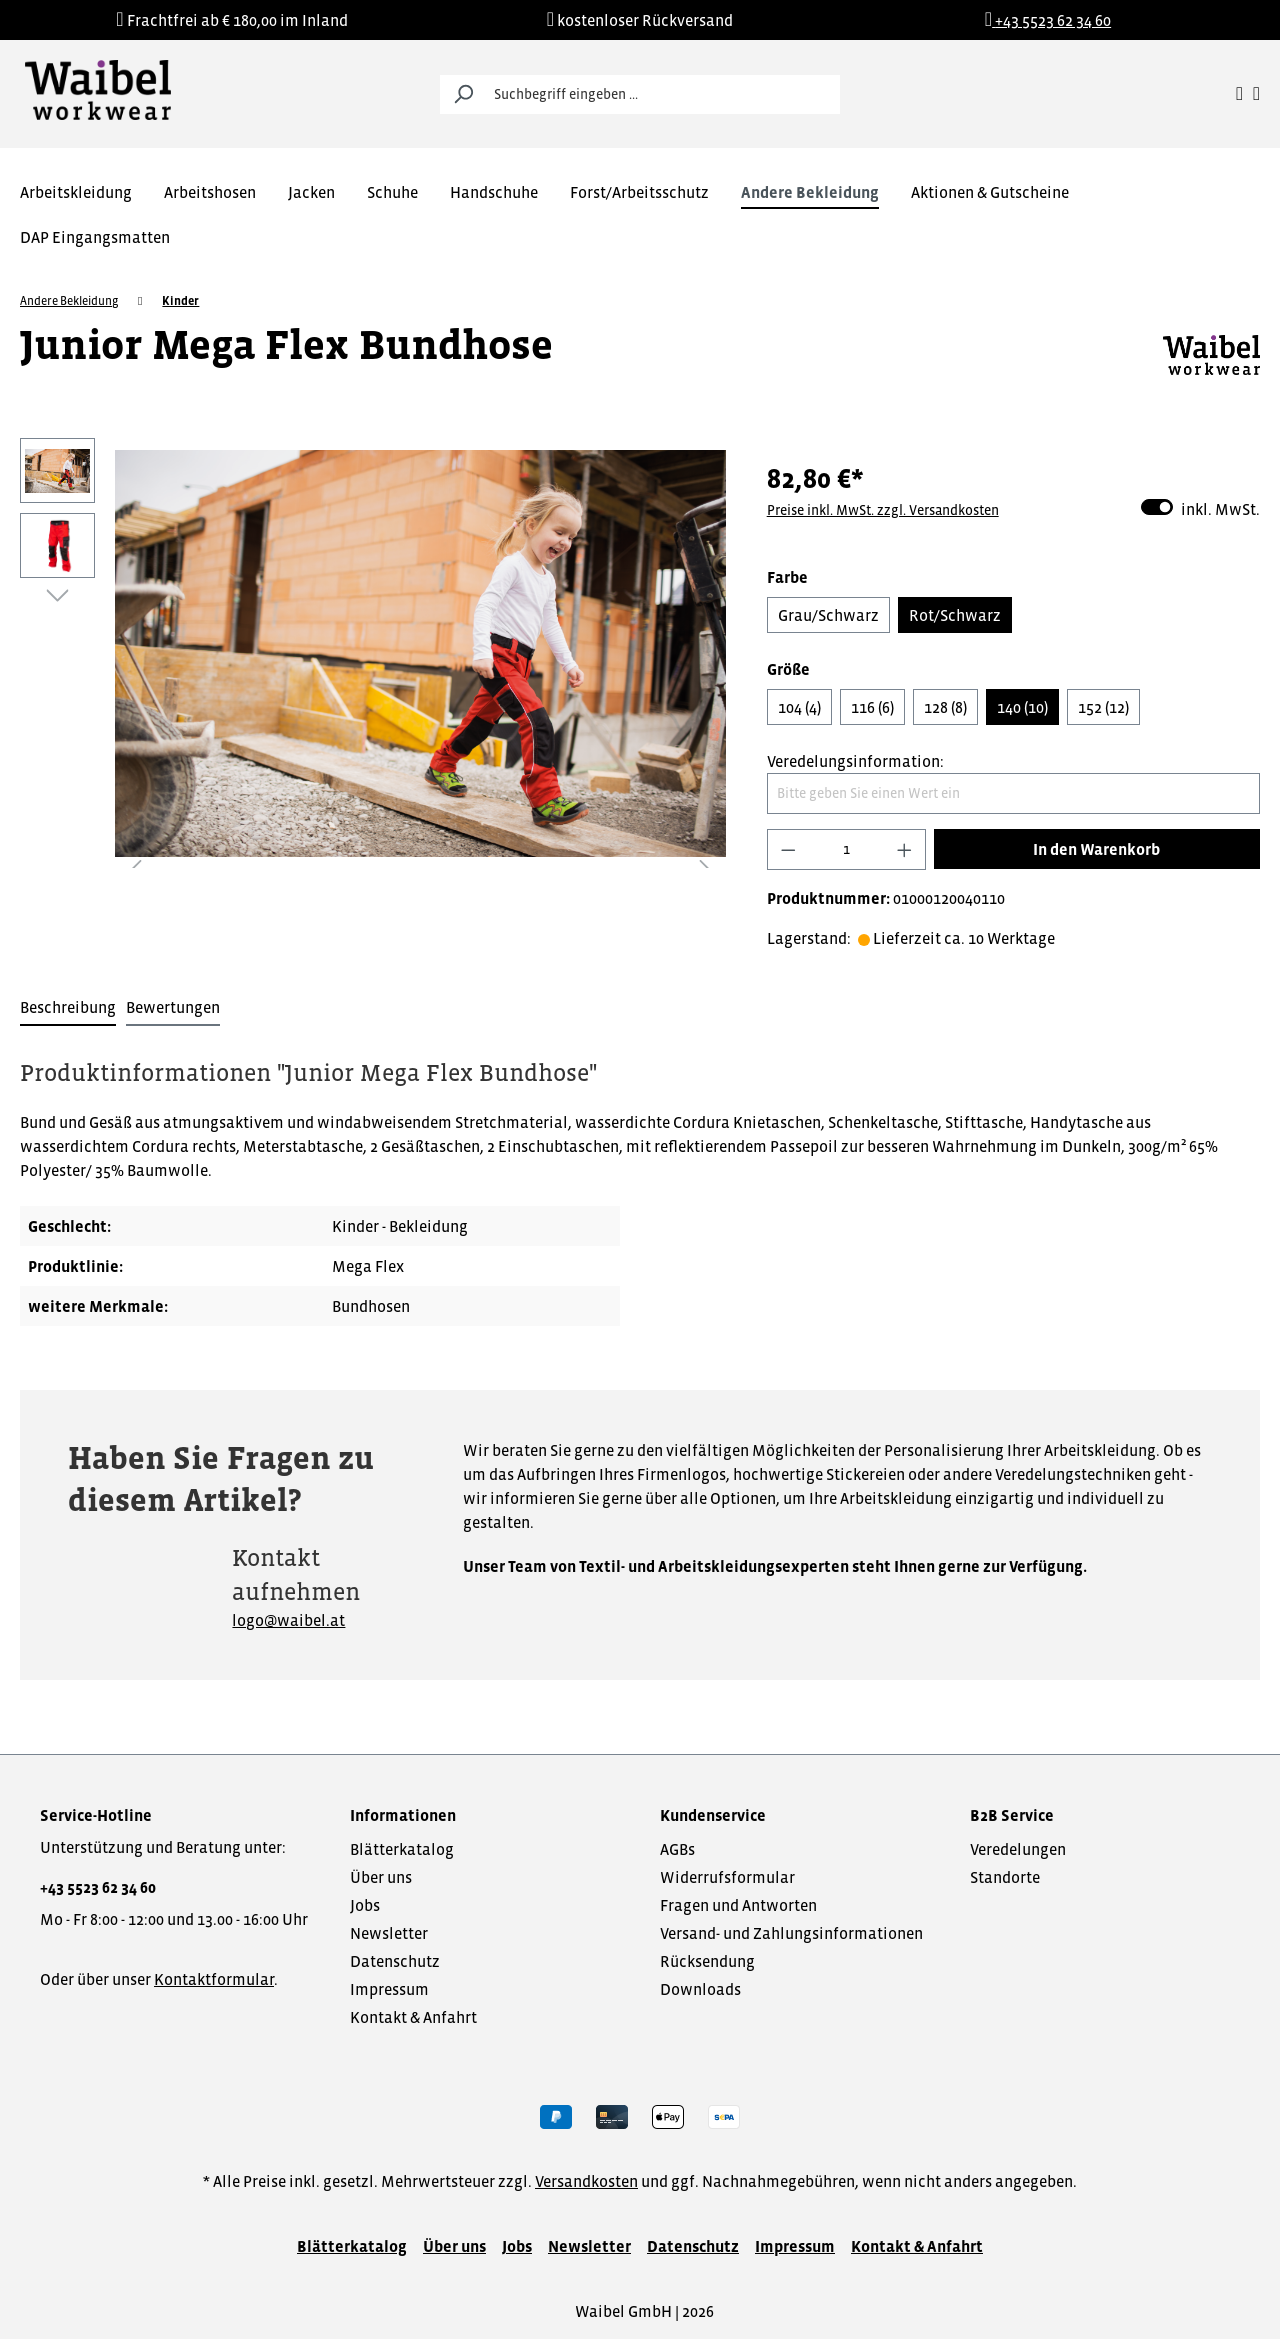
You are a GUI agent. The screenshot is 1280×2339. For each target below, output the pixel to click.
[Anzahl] (846, 849)
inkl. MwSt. (1200, 507)
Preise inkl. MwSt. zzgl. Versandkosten (883, 510)
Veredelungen (1018, 1849)
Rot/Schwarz (955, 615)
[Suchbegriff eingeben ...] (662, 94)
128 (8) (945, 707)
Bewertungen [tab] (173, 1007)
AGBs (677, 1849)
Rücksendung (707, 1961)
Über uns (381, 1877)
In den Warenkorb (1096, 849)
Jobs (365, 1905)
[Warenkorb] (1256, 94)
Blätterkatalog (402, 1849)
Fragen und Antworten (738, 1905)
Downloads (700, 1989)
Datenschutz (395, 1961)
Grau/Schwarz (828, 615)
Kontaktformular (214, 1979)
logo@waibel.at (288, 1620)
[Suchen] (463, 94)
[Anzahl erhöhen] (905, 849)
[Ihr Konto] (1239, 94)
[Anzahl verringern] (788, 849)
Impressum (389, 1989)
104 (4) (799, 707)
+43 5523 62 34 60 (98, 1887)
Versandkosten (586, 2181)
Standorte (1005, 1877)
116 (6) (872, 707)
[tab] (68, 1008)
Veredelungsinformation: (855, 761)
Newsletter (389, 1933)
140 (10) (1022, 707)
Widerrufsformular (727, 1877)
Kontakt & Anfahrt (413, 2017)
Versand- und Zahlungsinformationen (791, 1933)
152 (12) (1103, 707)
